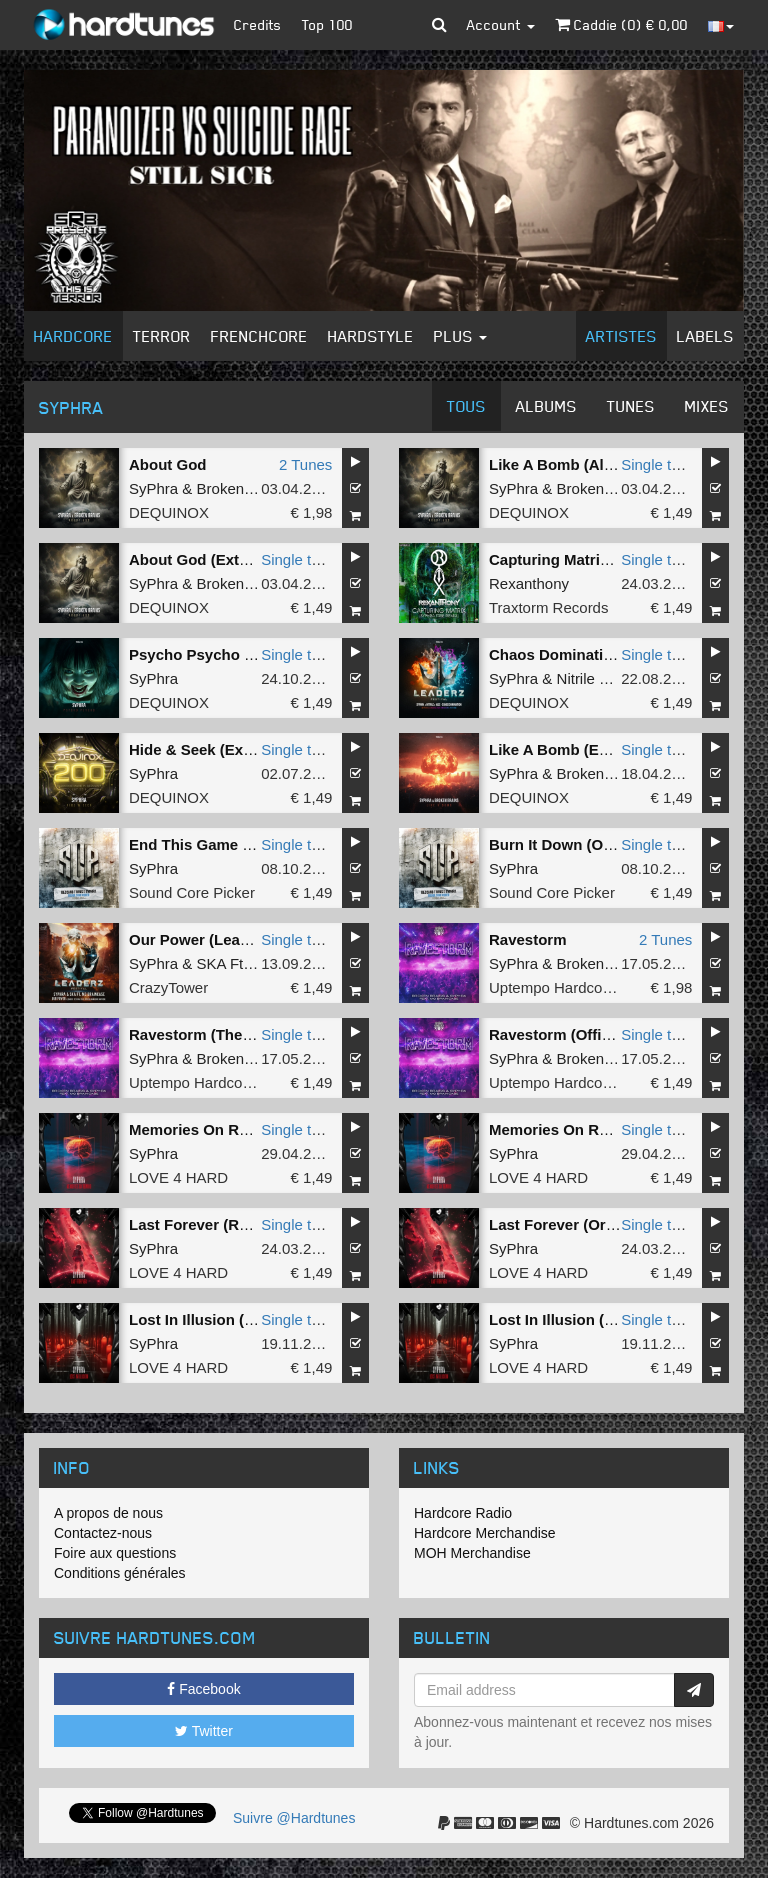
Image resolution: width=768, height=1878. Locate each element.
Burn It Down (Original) (571, 844)
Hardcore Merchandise (485, 1533)
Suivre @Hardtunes (294, 1818)
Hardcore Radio (463, 1513)
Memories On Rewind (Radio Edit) (609, 1129)
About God (167, 464)
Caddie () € (621, 24)
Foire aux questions (115, 1553)
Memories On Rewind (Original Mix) (255, 1129)
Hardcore (73, 336)
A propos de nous (108, 1513)
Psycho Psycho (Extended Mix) (240, 654)
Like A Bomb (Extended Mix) (589, 749)
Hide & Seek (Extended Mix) (228, 749)
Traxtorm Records (548, 607)
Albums (546, 406)
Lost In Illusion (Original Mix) (232, 1319)
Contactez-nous (103, 1533)
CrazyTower (168, 987)
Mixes (707, 406)
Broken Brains (244, 488)
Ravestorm (528, 939)
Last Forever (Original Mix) (584, 1224)
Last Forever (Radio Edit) (218, 1224)
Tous (466, 406)
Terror (162, 336)
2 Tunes (305, 464)
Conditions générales (120, 1573)
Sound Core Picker (192, 892)
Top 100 (327, 24)
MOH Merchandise (472, 1553)
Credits (258, 24)
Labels (705, 336)
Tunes (631, 406)
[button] (439, 25)
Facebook (203, 1689)
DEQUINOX (169, 512)
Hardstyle (371, 336)
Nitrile (576, 678)
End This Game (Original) (219, 844)
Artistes (621, 336)
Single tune (658, 464)
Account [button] (501, 24)
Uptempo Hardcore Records (582, 987)
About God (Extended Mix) (223, 559)
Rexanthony (529, 583)
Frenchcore (259, 336)
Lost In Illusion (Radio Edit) (586, 1319)
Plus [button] (460, 336)
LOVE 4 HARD (178, 1177)
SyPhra (153, 488)
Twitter (204, 1731)
